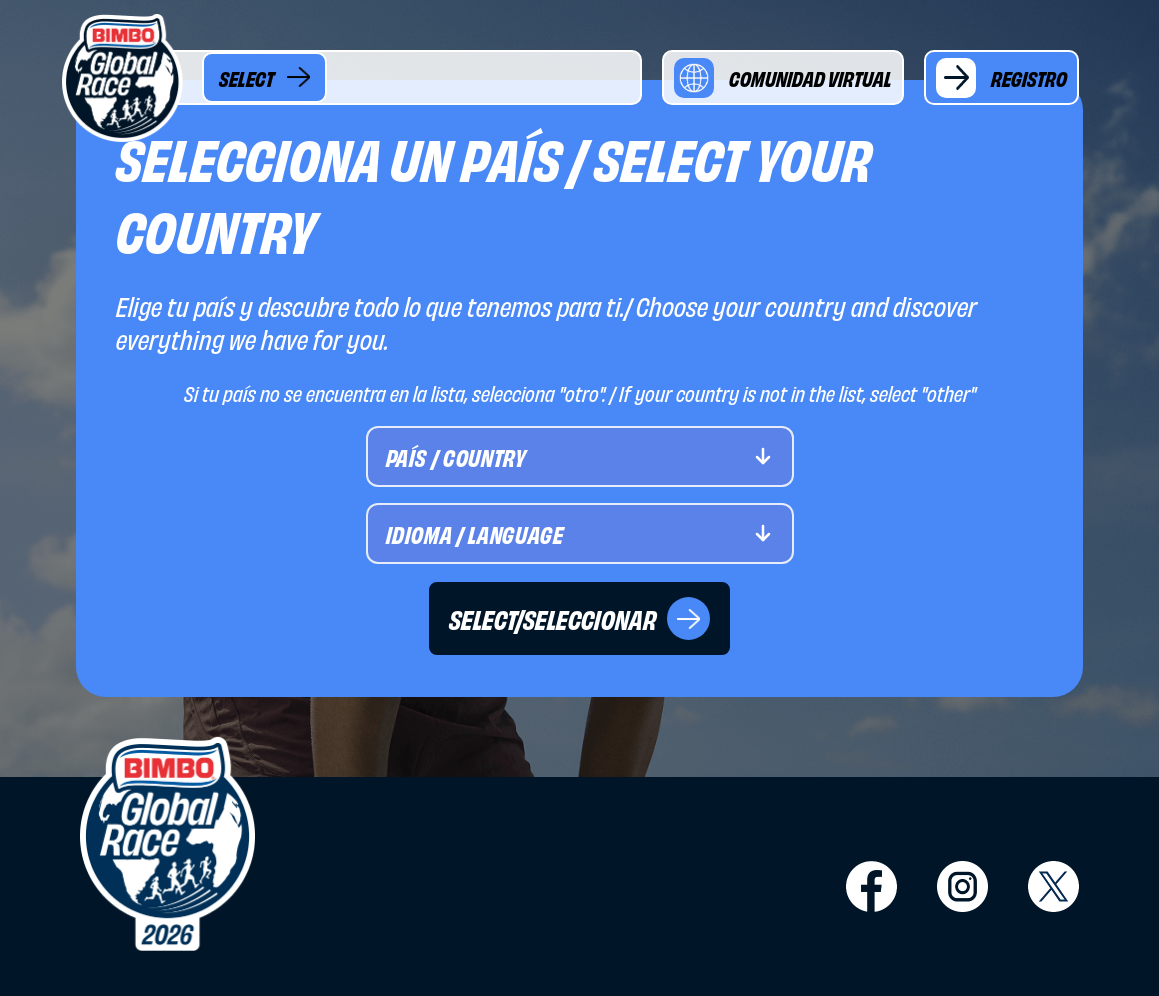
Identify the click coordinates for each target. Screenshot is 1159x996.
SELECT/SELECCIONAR (579, 618)
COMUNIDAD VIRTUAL (783, 78)
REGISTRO (1001, 78)
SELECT (264, 77)
